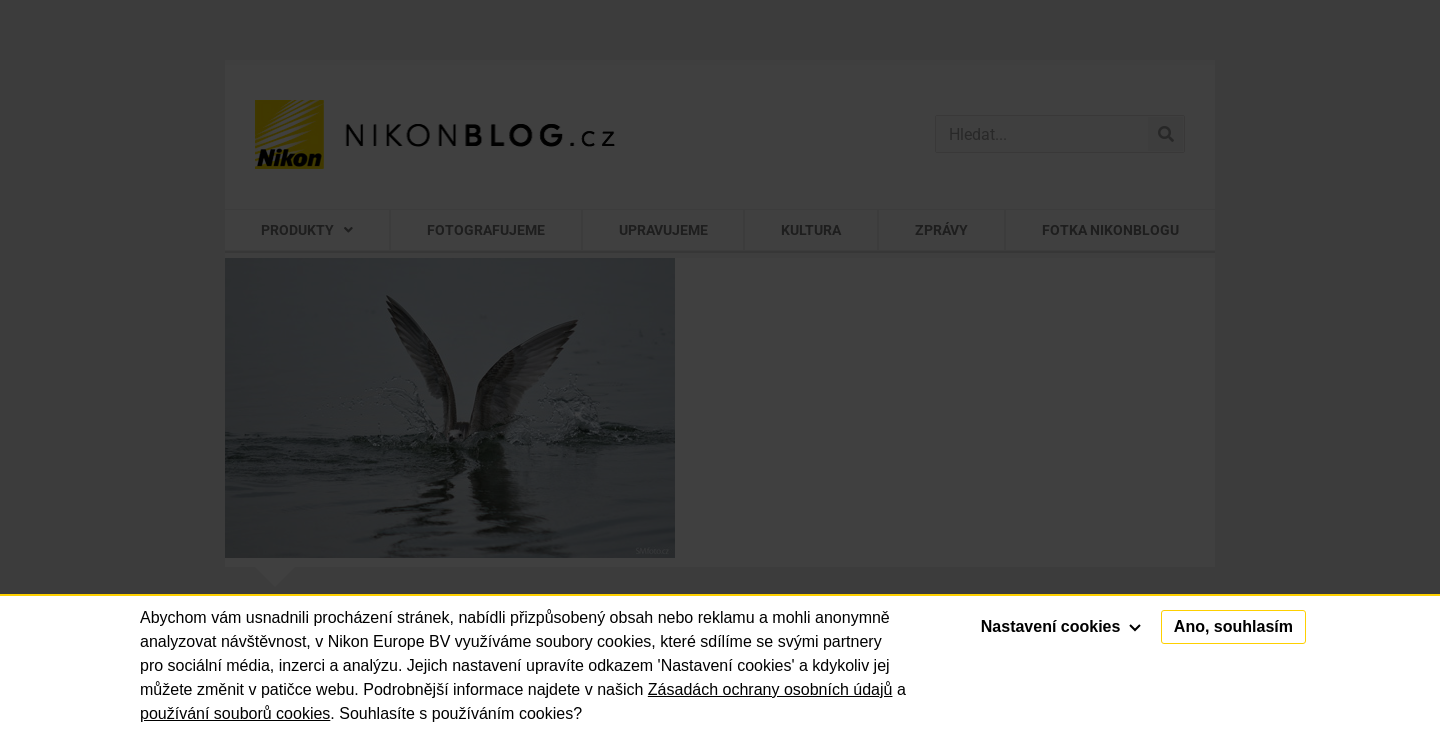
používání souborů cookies (235, 713)
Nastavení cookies (1061, 626)
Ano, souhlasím (1233, 626)
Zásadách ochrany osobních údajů (770, 689)
